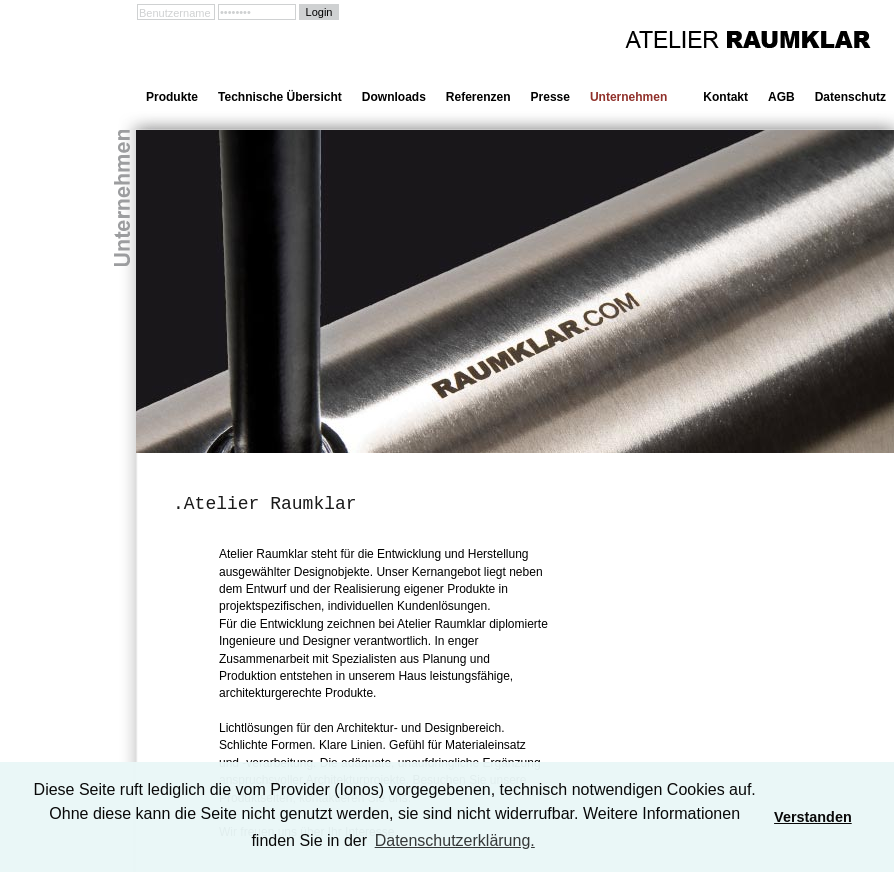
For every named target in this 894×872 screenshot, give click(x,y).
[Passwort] (257, 12)
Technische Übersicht (280, 97)
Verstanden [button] (813, 817)
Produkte (172, 97)
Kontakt (725, 97)
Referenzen (478, 97)
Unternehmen (628, 97)
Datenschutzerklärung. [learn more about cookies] (455, 840)
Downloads (394, 97)
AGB (781, 97)
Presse (550, 97)
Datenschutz (850, 97)
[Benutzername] (176, 12)
